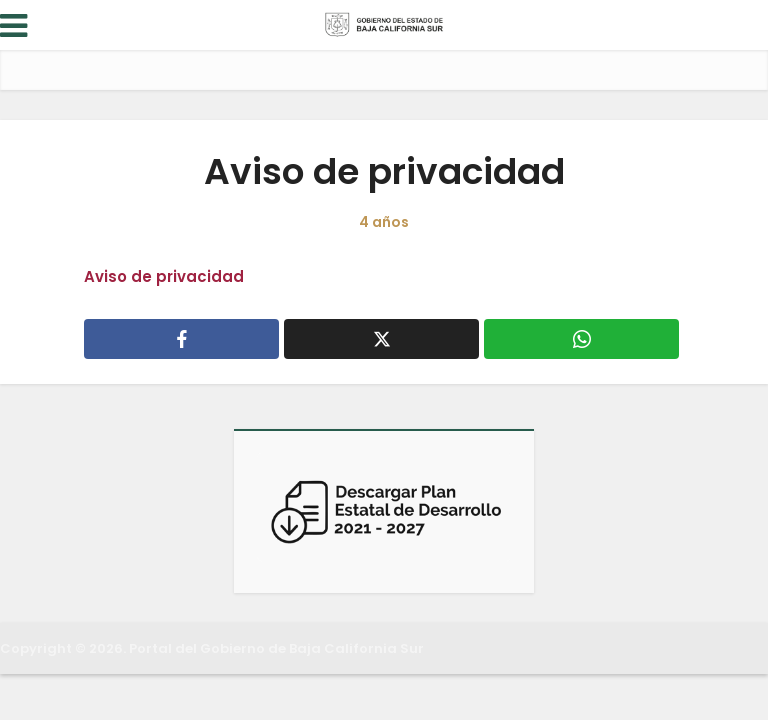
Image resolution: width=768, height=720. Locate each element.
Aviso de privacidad (164, 276)
